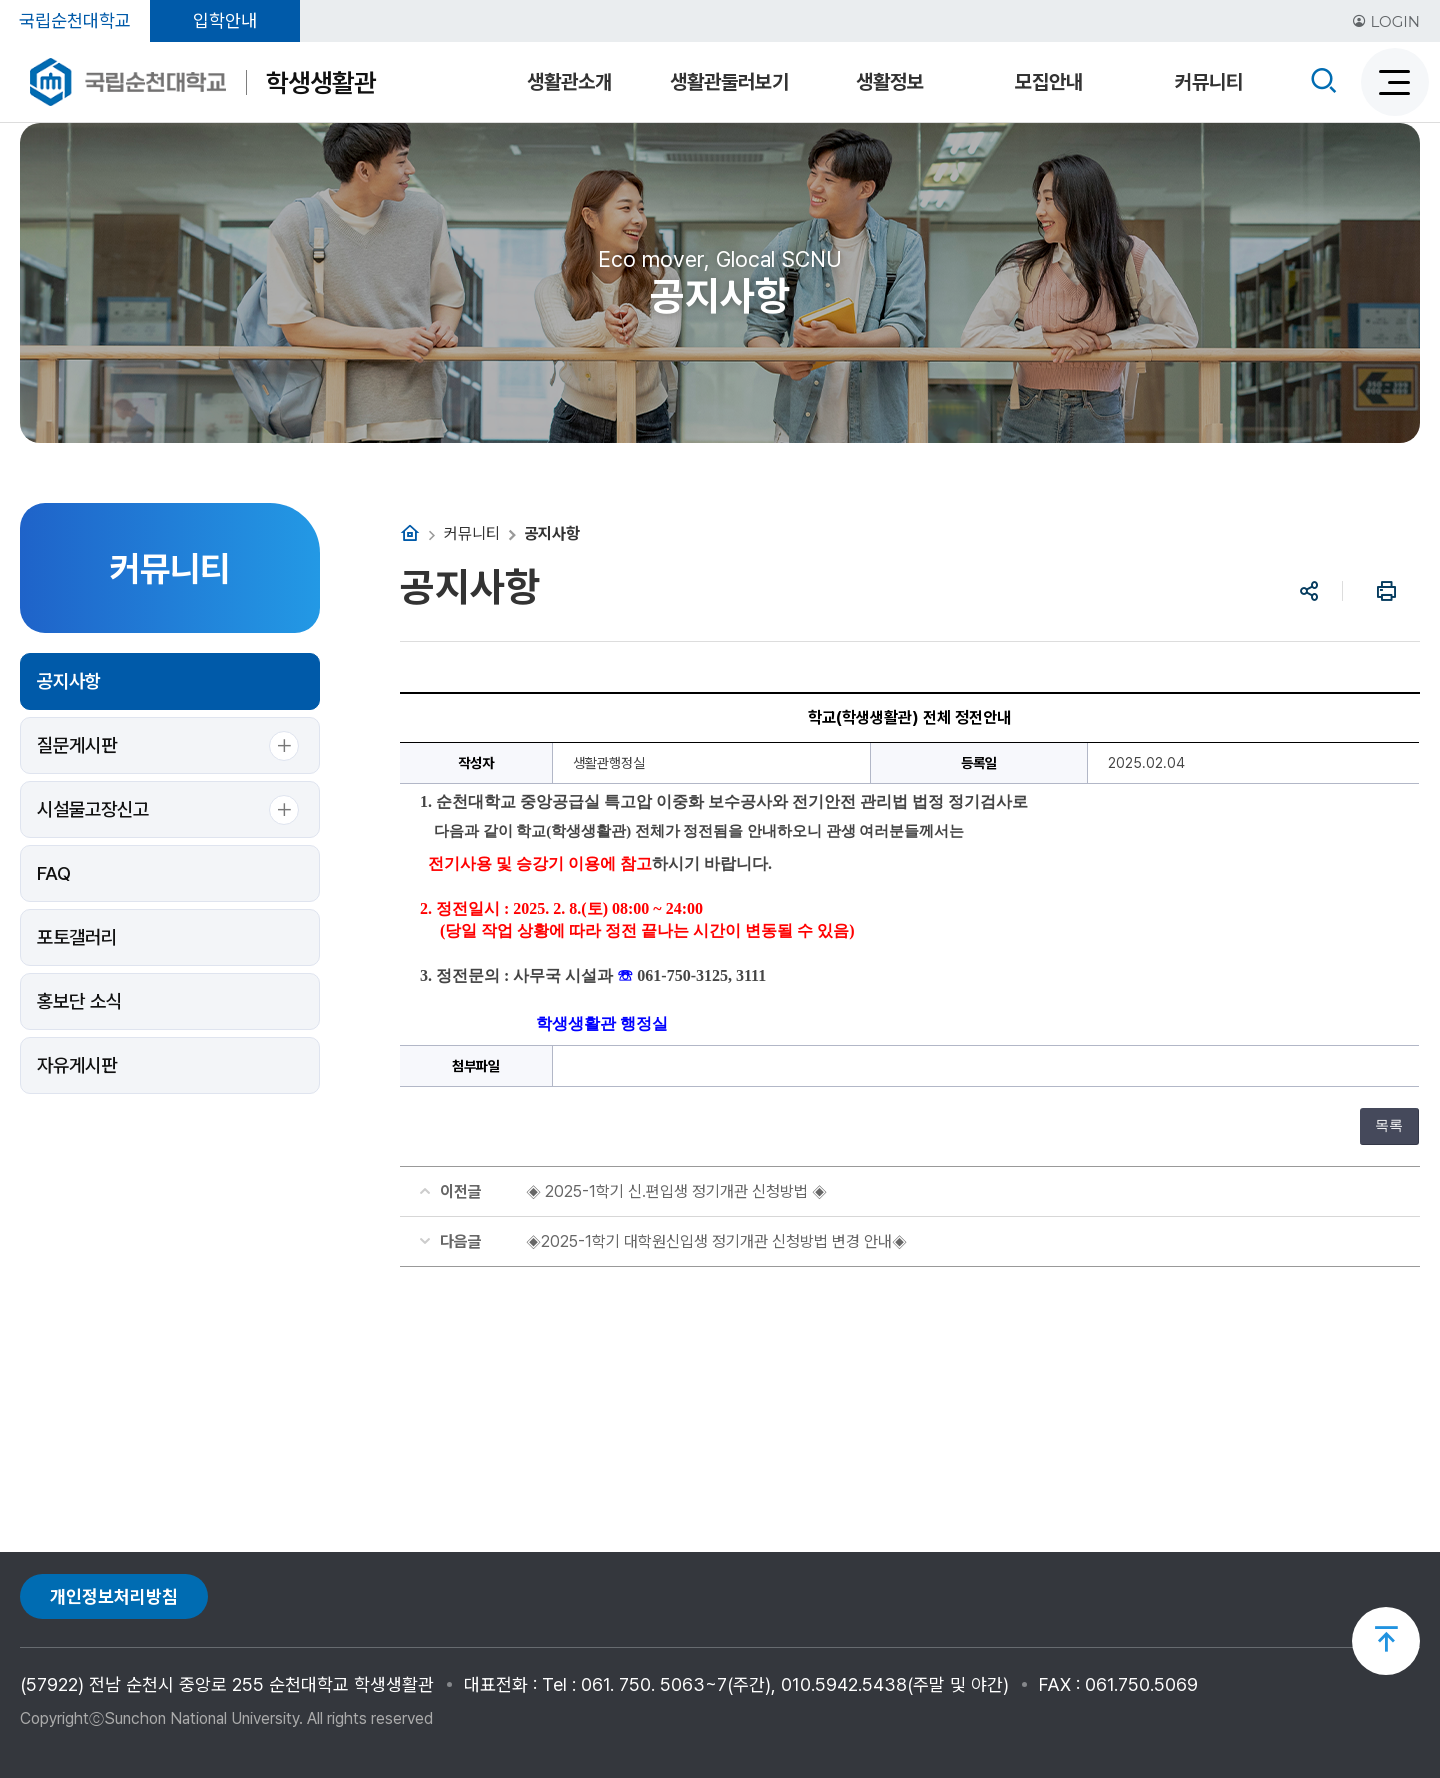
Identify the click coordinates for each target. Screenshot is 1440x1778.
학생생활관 (321, 82)
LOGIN (1386, 21)
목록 (1389, 1125)
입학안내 (225, 20)
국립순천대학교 (75, 20)
